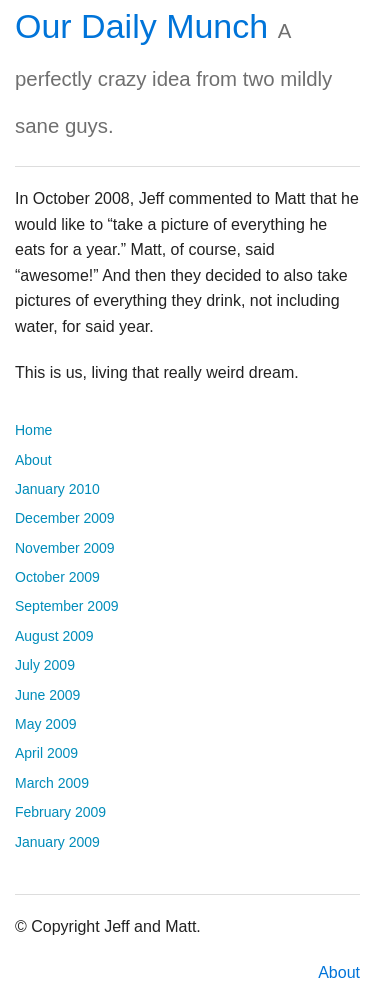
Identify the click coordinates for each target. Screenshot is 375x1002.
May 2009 (45, 724)
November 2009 (65, 548)
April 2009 (46, 753)
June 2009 (47, 695)
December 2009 (65, 518)
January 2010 (57, 489)
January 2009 (57, 842)
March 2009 (52, 783)
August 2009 (54, 636)
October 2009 (57, 577)
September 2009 (67, 606)
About (33, 460)
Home (33, 430)
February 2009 (60, 812)
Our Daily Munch (141, 26)
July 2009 (45, 665)
